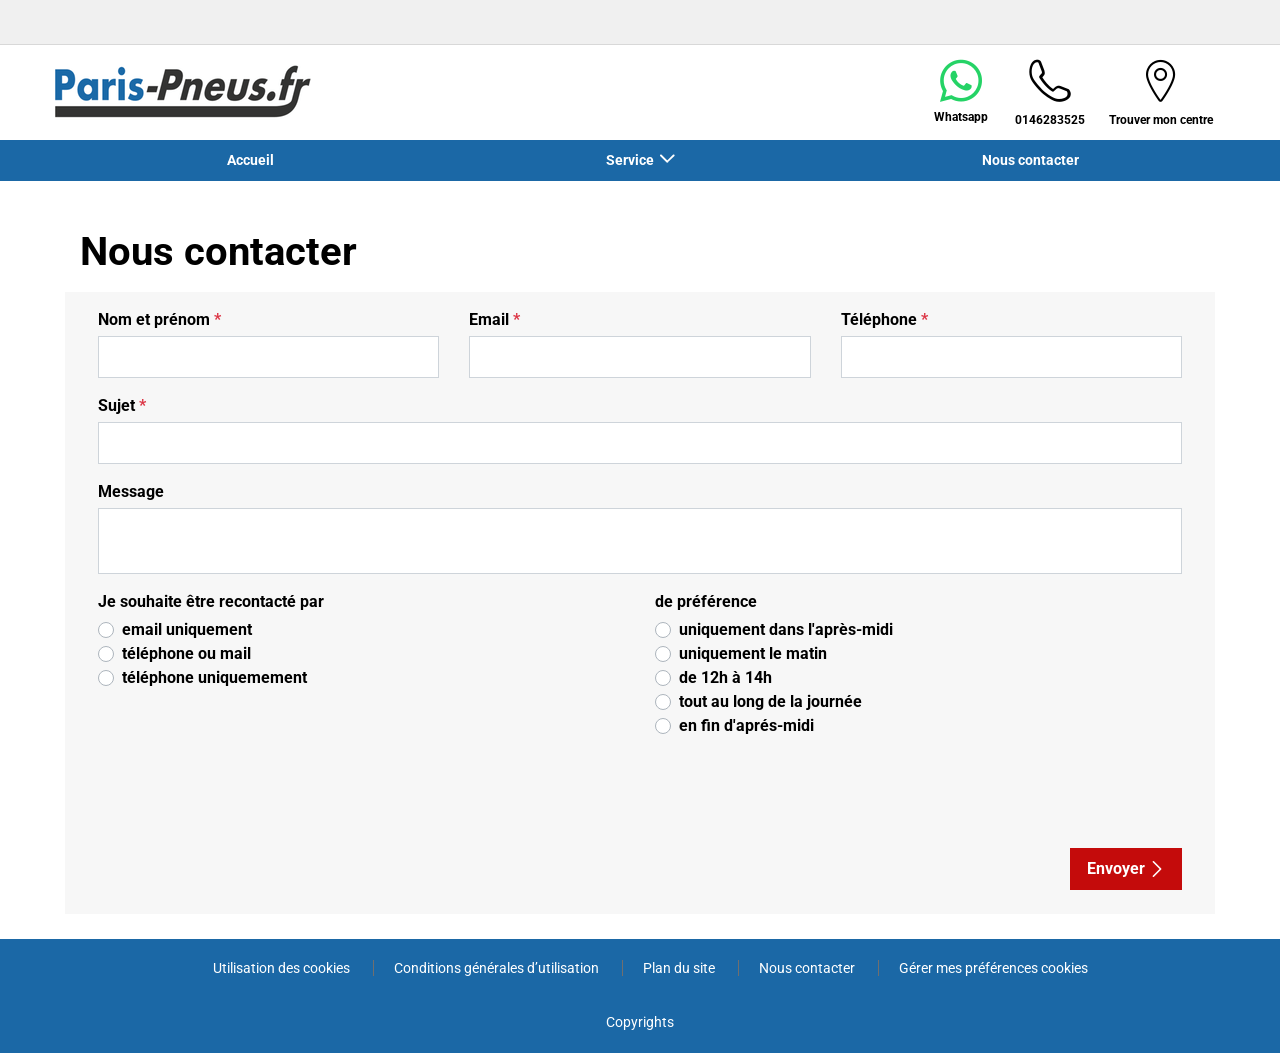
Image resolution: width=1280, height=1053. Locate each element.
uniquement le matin (753, 653)
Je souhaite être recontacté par (211, 601)
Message (131, 491)
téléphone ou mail (186, 653)
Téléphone (884, 319)
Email (494, 319)
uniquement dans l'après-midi (786, 629)
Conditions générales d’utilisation (498, 968)
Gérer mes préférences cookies (993, 968)
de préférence (706, 601)
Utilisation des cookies (283, 968)
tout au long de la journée (770, 701)
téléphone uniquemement (214, 677)
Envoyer (1126, 868)
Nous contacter (1030, 160)
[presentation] (265, 793)
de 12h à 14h (725, 677)
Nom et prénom (159, 319)
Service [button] (631, 160)
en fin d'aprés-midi (746, 725)
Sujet (122, 405)
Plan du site (680, 968)
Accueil (250, 160)
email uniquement (187, 629)
